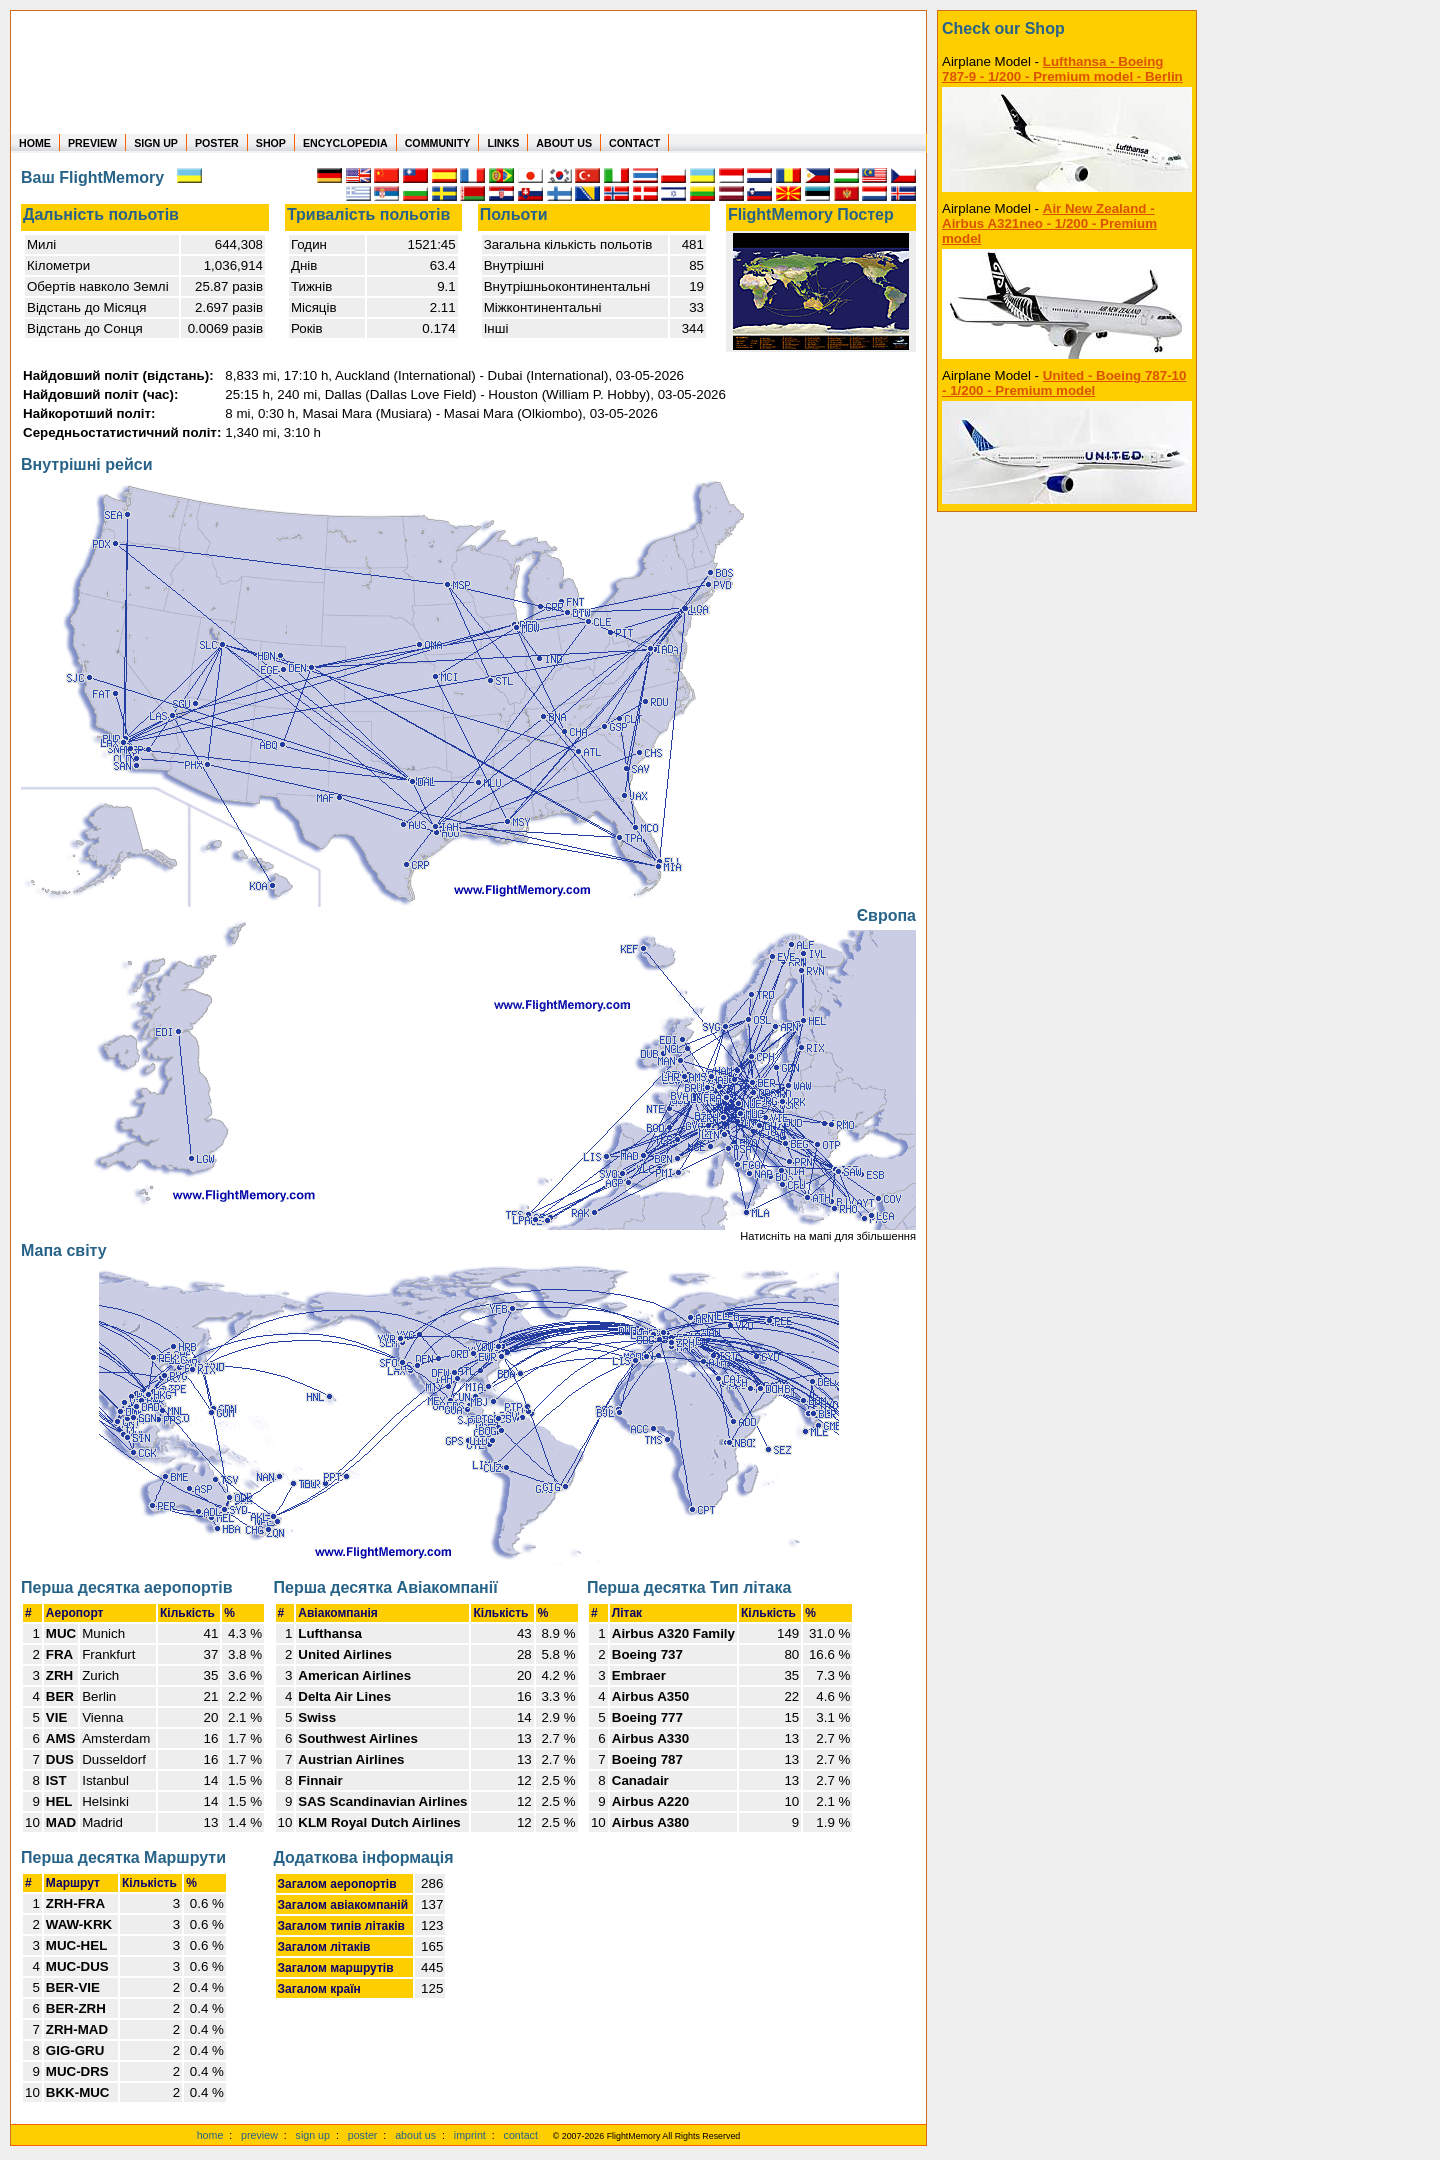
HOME (35, 143)
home (210, 2135)
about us (415, 2135)
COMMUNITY (438, 143)
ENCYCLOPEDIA (345, 143)
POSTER (217, 143)
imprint (470, 2135)
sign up (313, 2135)
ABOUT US (564, 143)
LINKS (503, 143)
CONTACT (634, 143)
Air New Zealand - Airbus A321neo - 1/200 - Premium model (1049, 223)
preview (259, 2135)
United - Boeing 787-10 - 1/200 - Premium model (1064, 383)
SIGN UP (156, 143)
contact (521, 2135)
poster (363, 2135)
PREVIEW (92, 143)
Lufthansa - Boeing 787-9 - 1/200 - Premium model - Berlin (1062, 69)
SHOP (271, 143)
